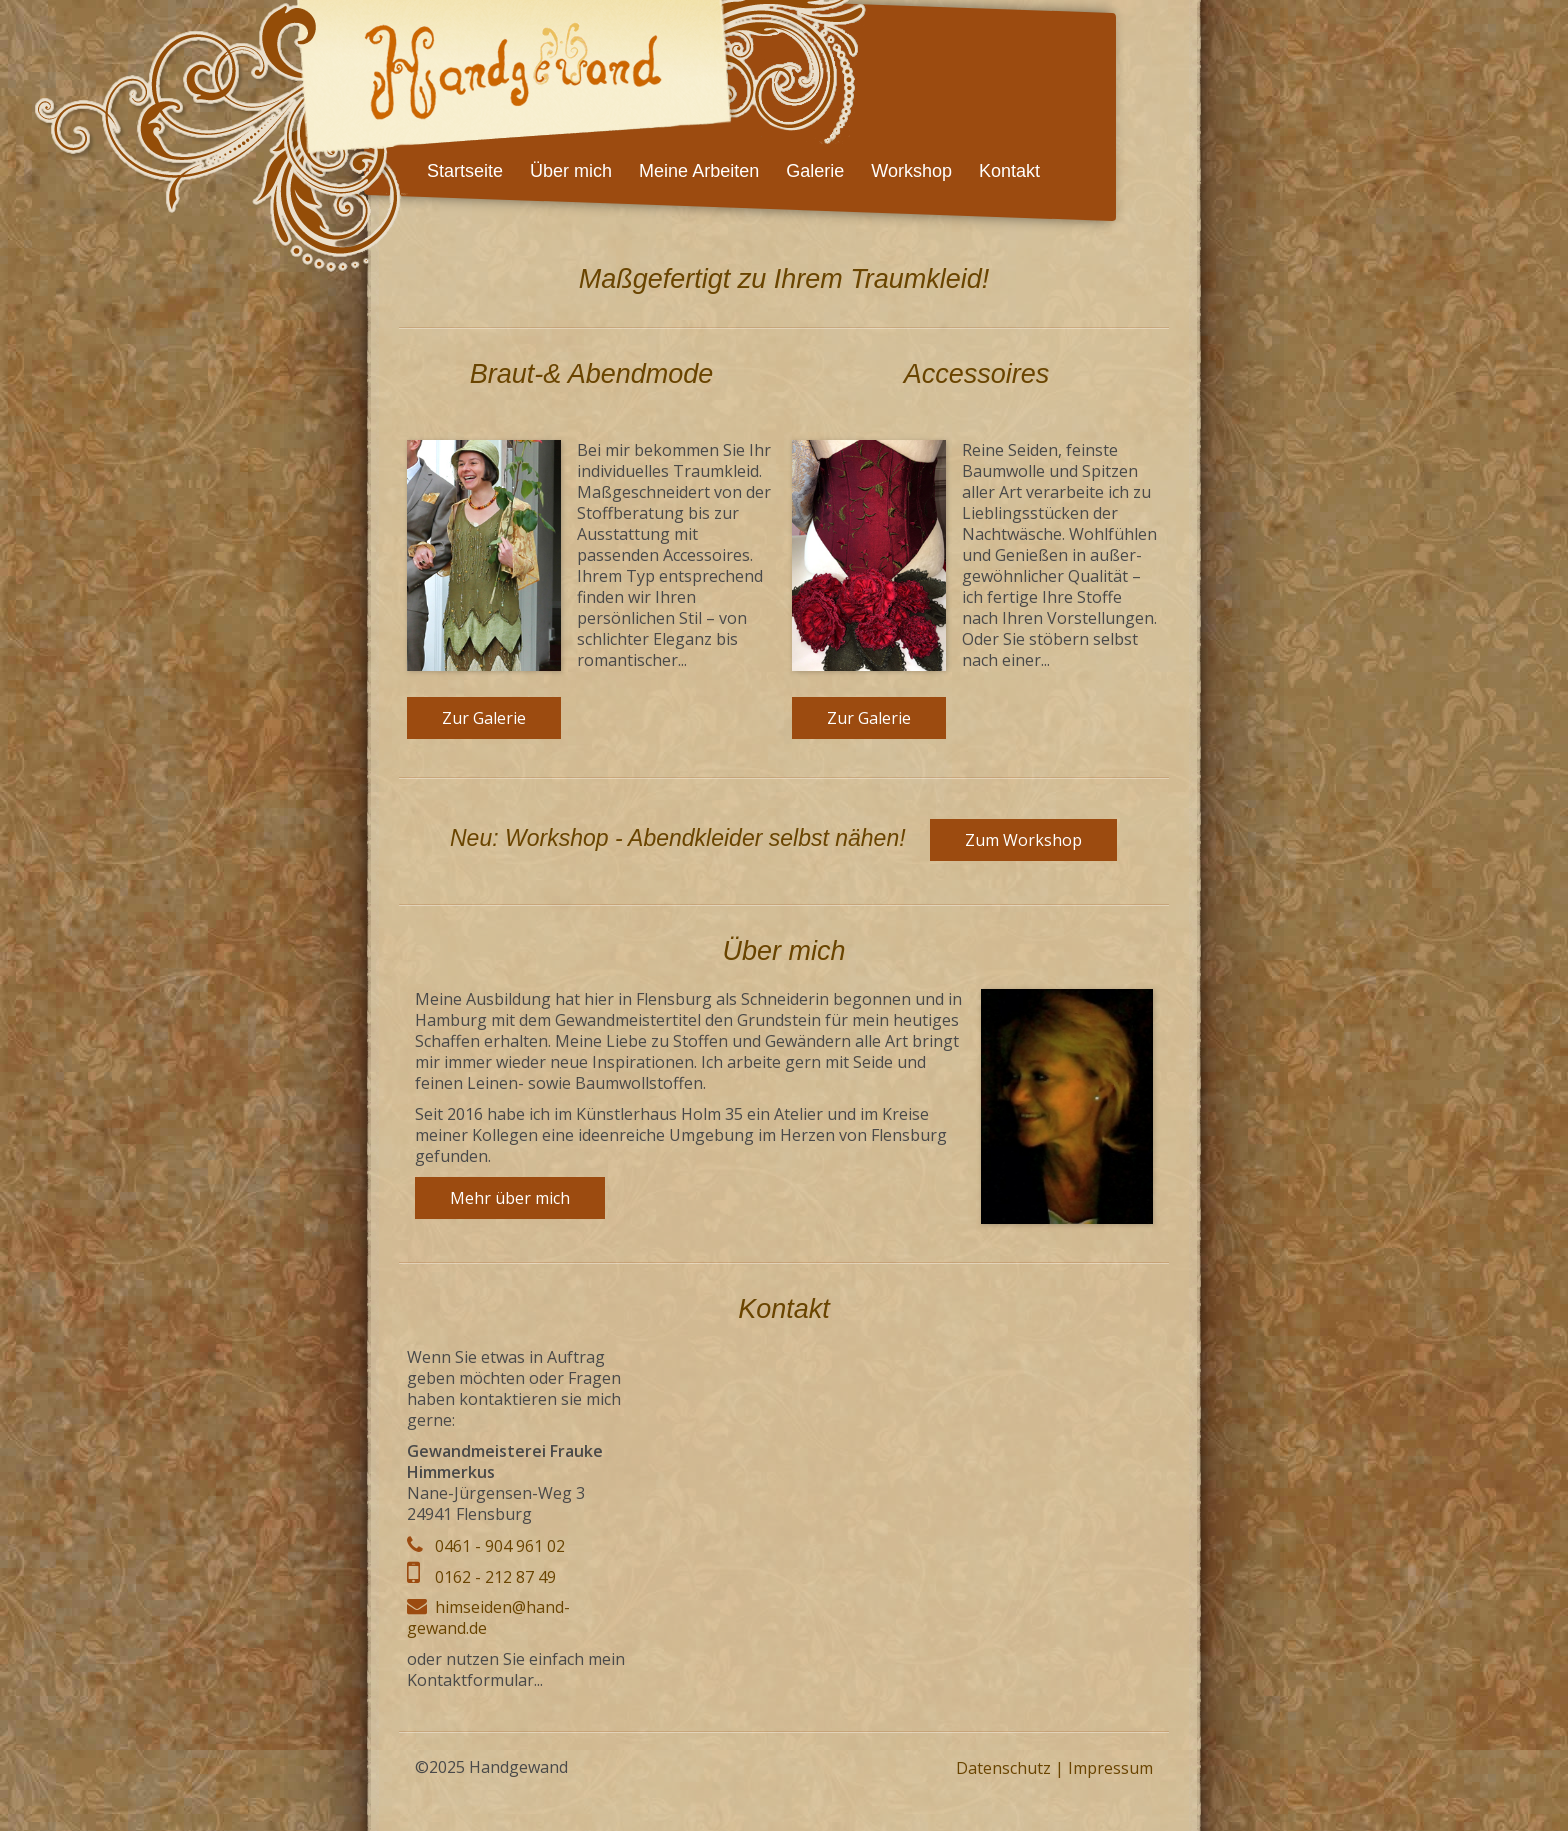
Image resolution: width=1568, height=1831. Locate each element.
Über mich (571, 171)
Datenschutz (1003, 1768)
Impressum (1110, 1768)
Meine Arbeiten (699, 171)
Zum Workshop (1023, 840)
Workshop (911, 171)
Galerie (815, 171)
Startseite (465, 171)
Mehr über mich (510, 1198)
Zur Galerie (484, 718)
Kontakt (1009, 171)
